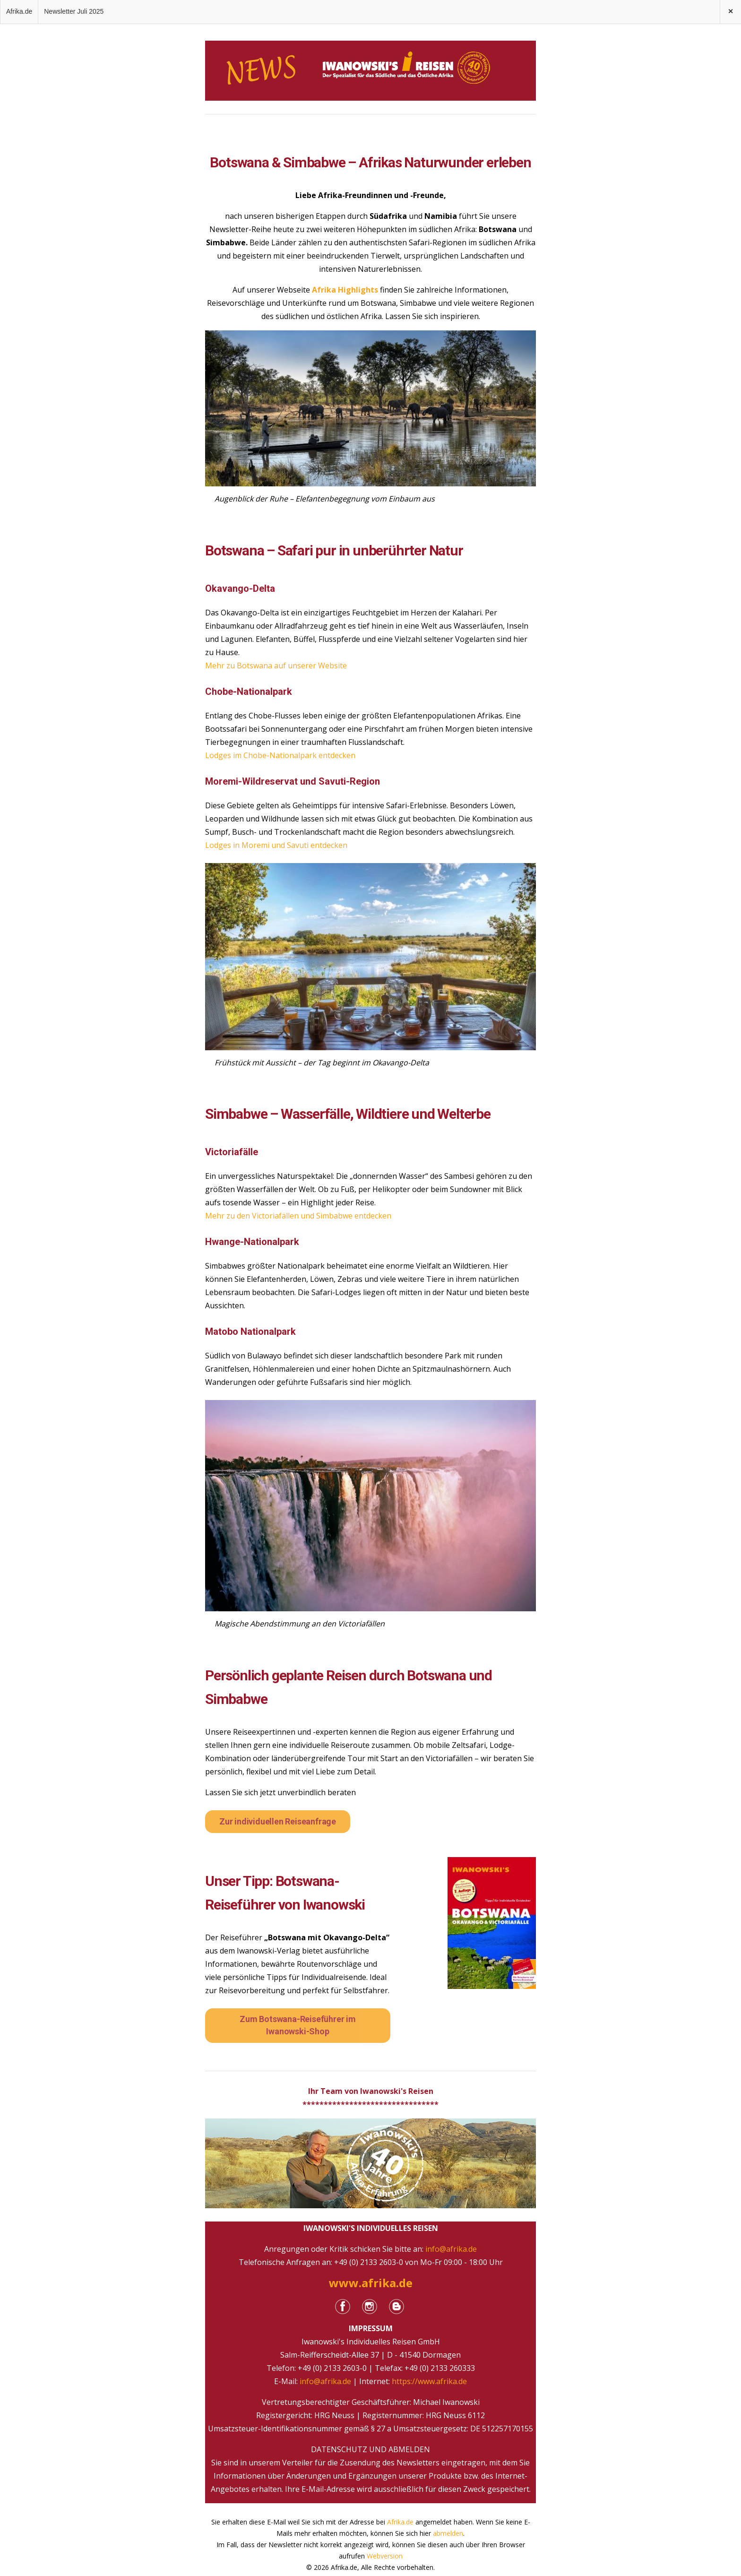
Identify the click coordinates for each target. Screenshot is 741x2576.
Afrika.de (19, 11)
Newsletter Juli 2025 (73, 11)
